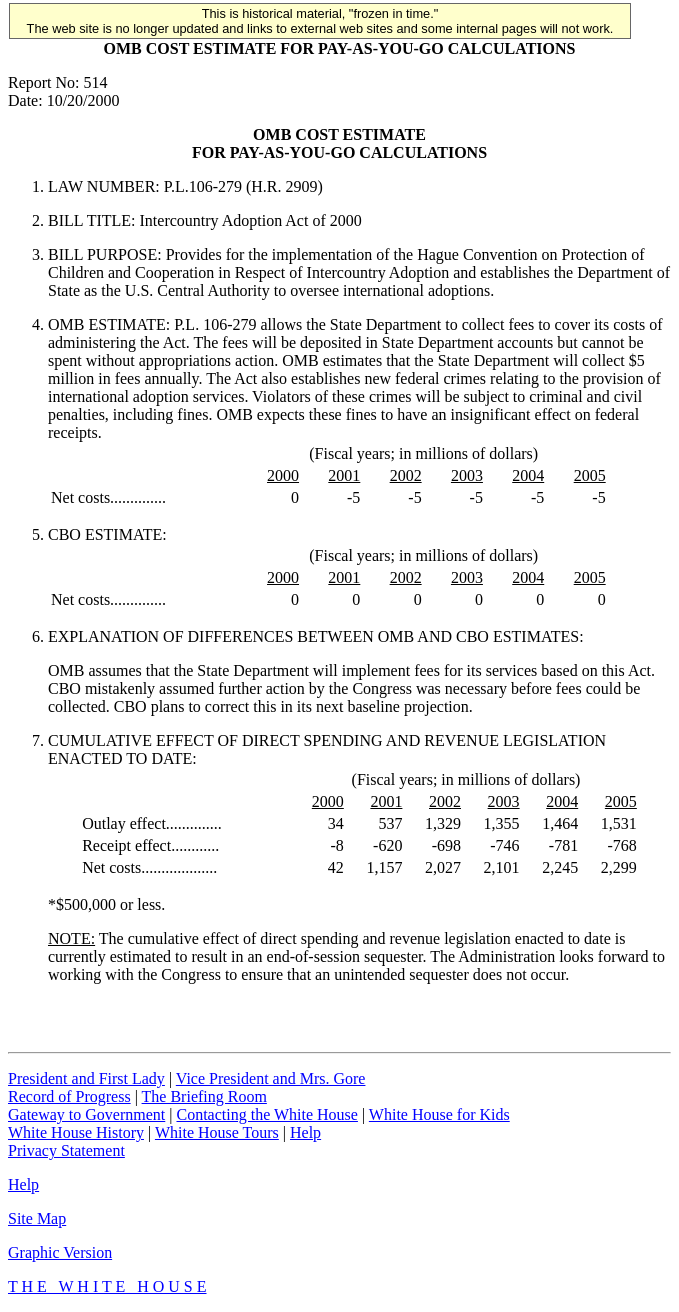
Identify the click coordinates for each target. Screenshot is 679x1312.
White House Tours (217, 1132)
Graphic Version (60, 1252)
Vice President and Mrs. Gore (271, 1078)
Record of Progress (69, 1096)
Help (305, 1132)
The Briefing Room (204, 1096)
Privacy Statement (66, 1150)
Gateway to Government (86, 1114)
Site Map (37, 1218)
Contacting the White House (266, 1114)
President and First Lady (86, 1078)
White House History (76, 1132)
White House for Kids (439, 1114)
